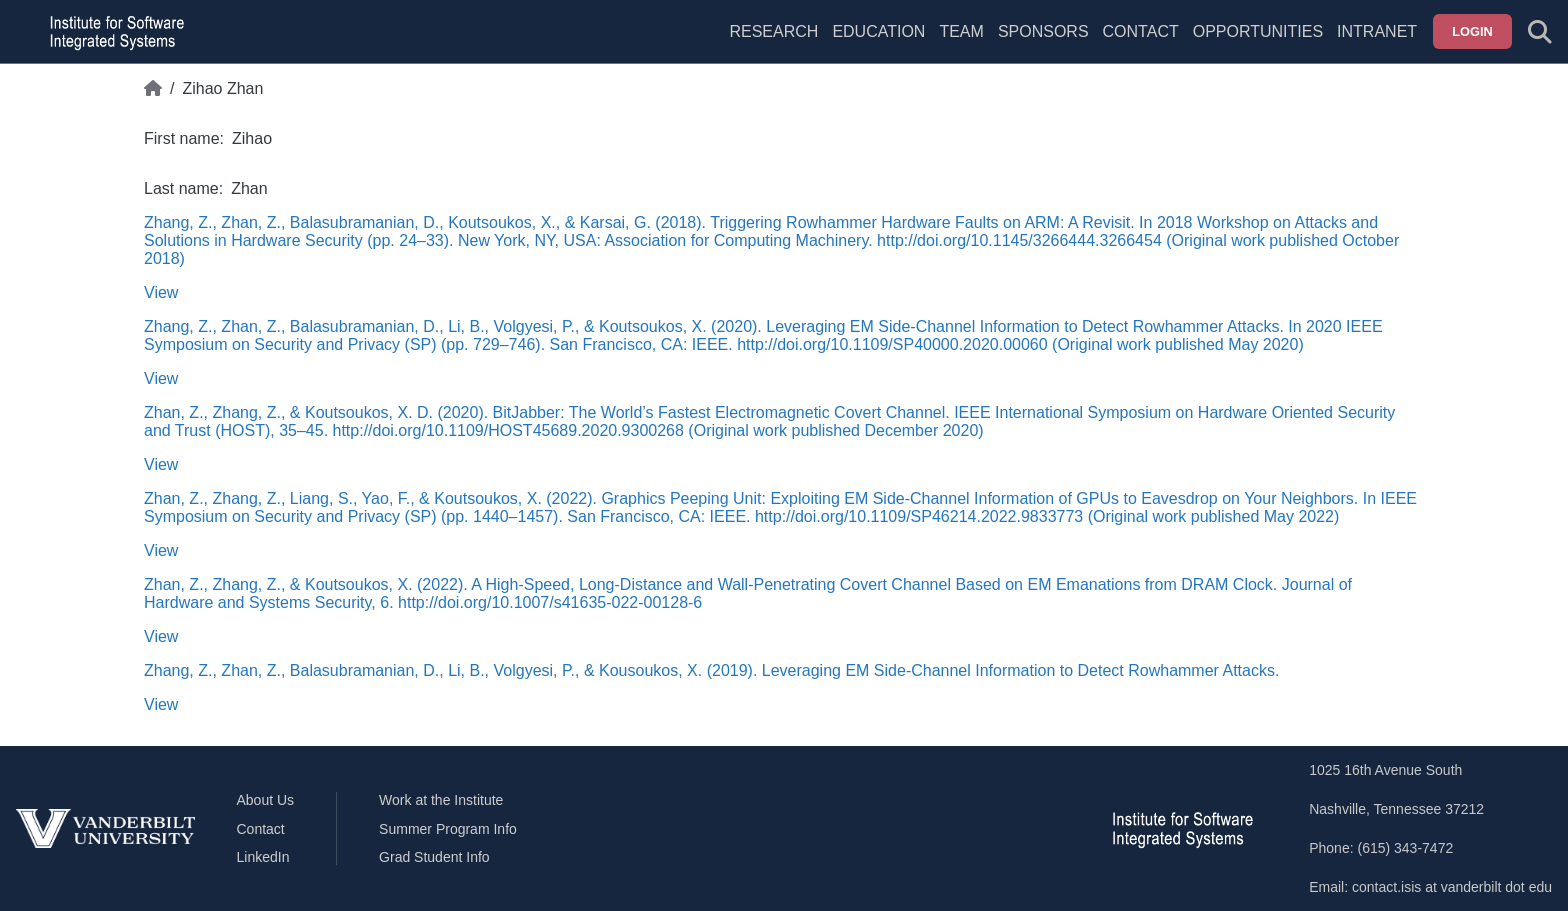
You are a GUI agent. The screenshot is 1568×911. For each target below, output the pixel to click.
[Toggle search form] (1540, 32)
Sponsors (1043, 31)
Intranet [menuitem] (1377, 31)
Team (961, 31)
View (161, 292)
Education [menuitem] (878, 31)
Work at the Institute (441, 800)
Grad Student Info (434, 857)
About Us (266, 800)
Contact (1141, 31)
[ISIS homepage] (112, 32)
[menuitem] (961, 44)
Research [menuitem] (773, 31)
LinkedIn (263, 857)
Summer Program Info (448, 829)
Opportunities (1258, 31)
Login (1472, 31)
